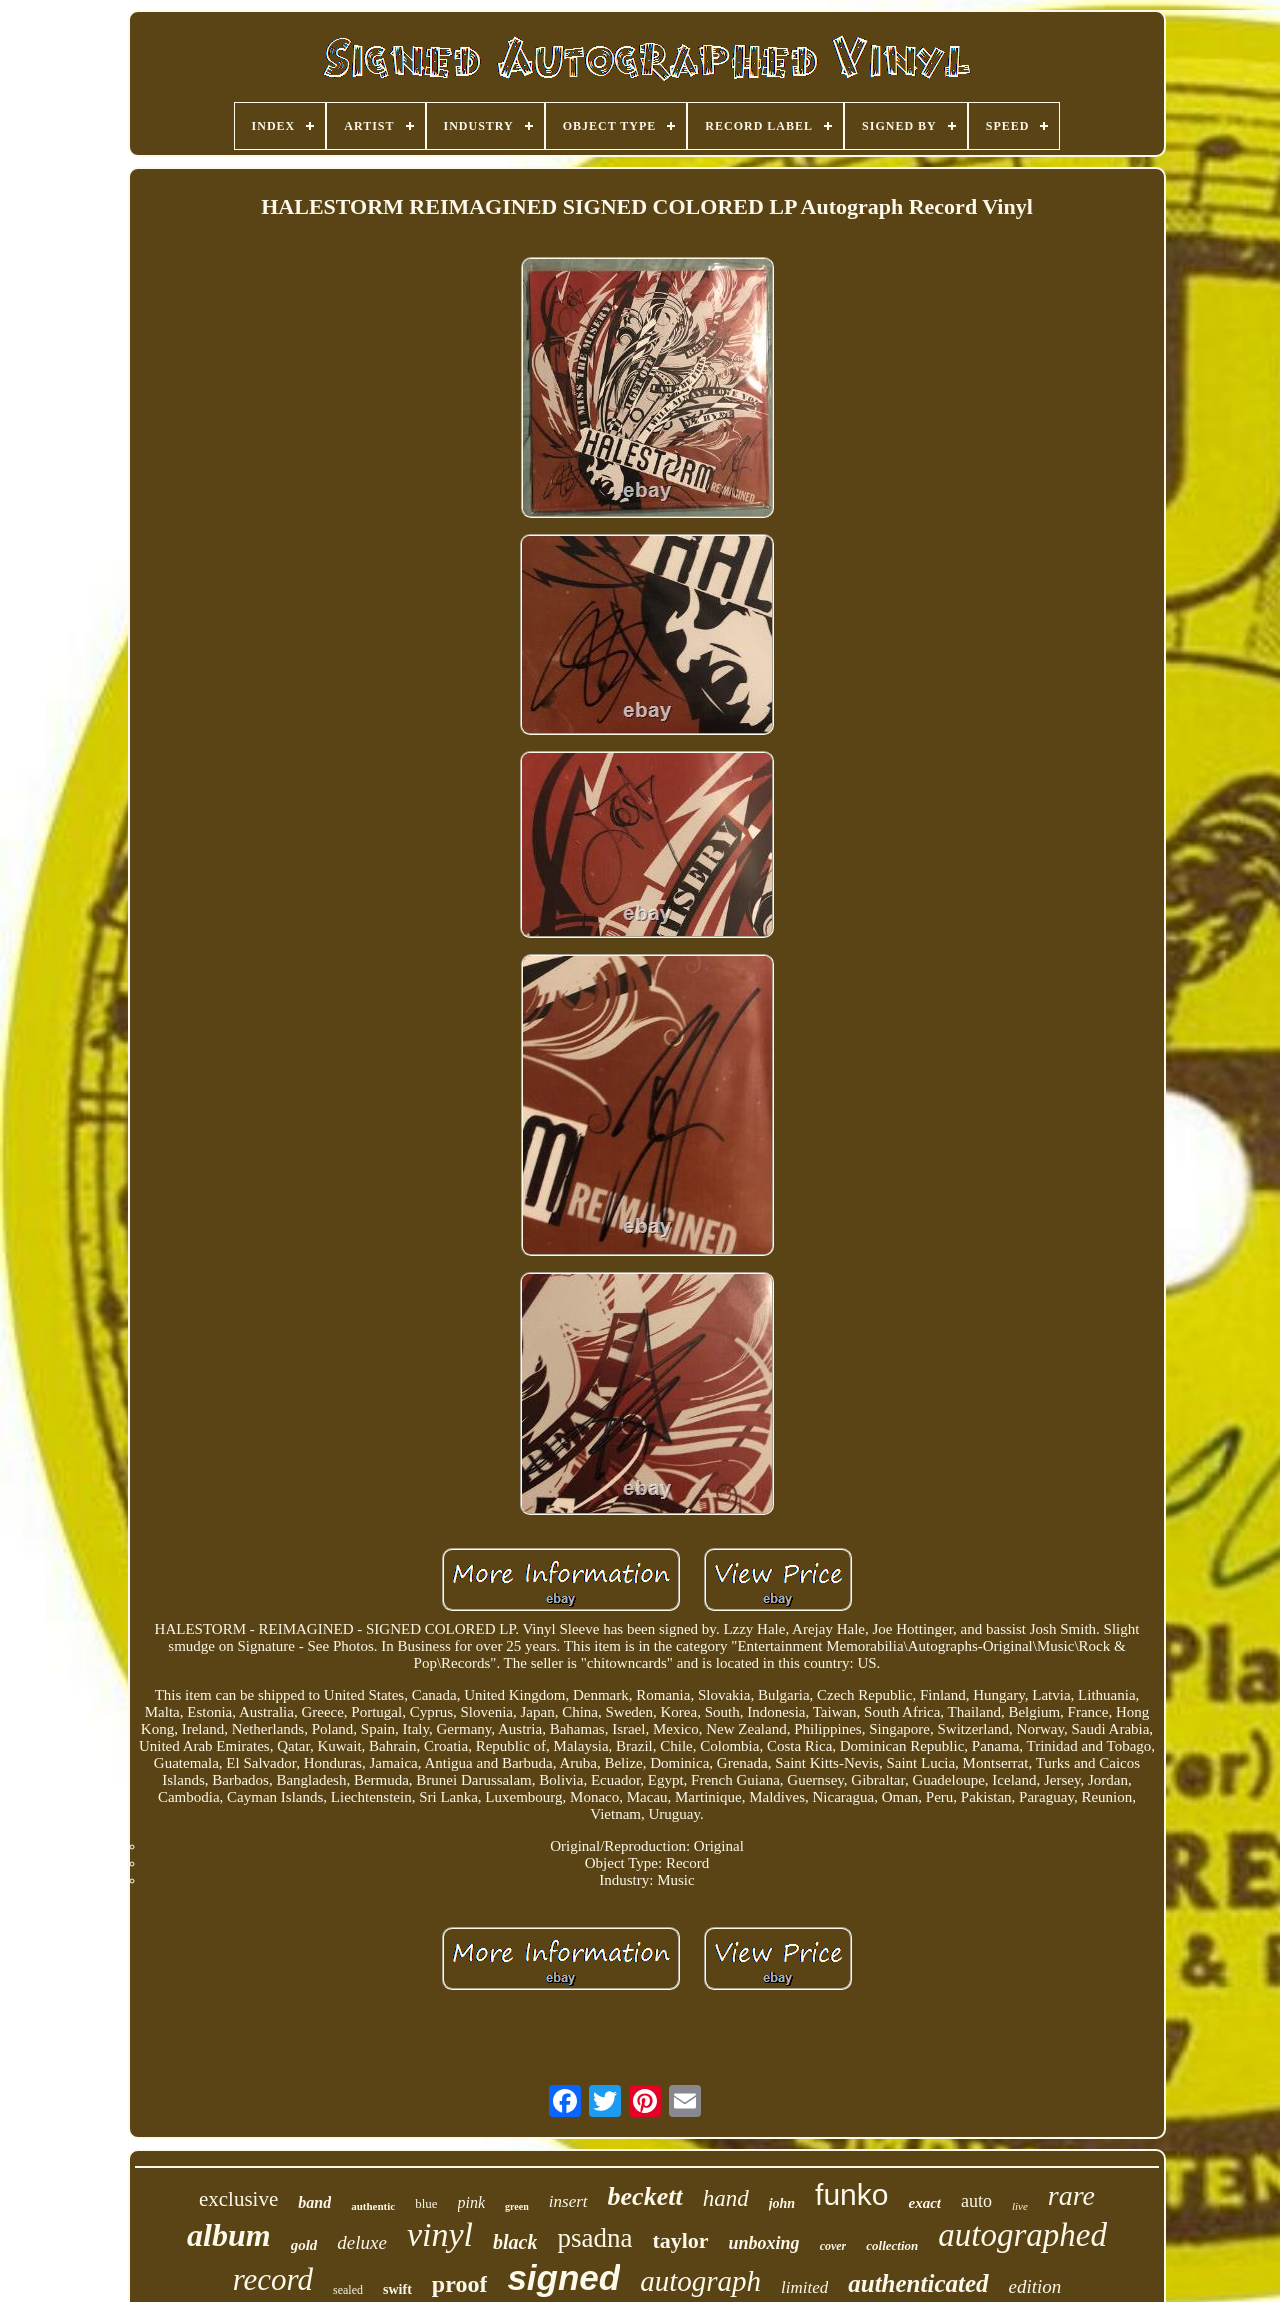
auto (976, 2201)
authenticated (918, 2283)
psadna (594, 2238)
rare (1071, 2195)
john (782, 2203)
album (229, 2235)
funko (851, 2194)
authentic (373, 2206)
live (1020, 2206)
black (515, 2242)
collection (892, 2245)
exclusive (238, 2199)
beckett (645, 2196)
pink (472, 2202)
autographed (1022, 2235)
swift (397, 2289)
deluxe (362, 2242)
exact (924, 2203)
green (517, 2206)
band (314, 2202)
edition (1035, 2286)
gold (304, 2245)
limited (804, 2287)
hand (726, 2198)
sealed (348, 2290)
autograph (700, 2281)
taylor (680, 2240)
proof (460, 2284)
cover (833, 2246)
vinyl (440, 2234)
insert (568, 2201)
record (273, 2279)
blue (426, 2203)
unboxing (764, 2243)
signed (563, 2277)
